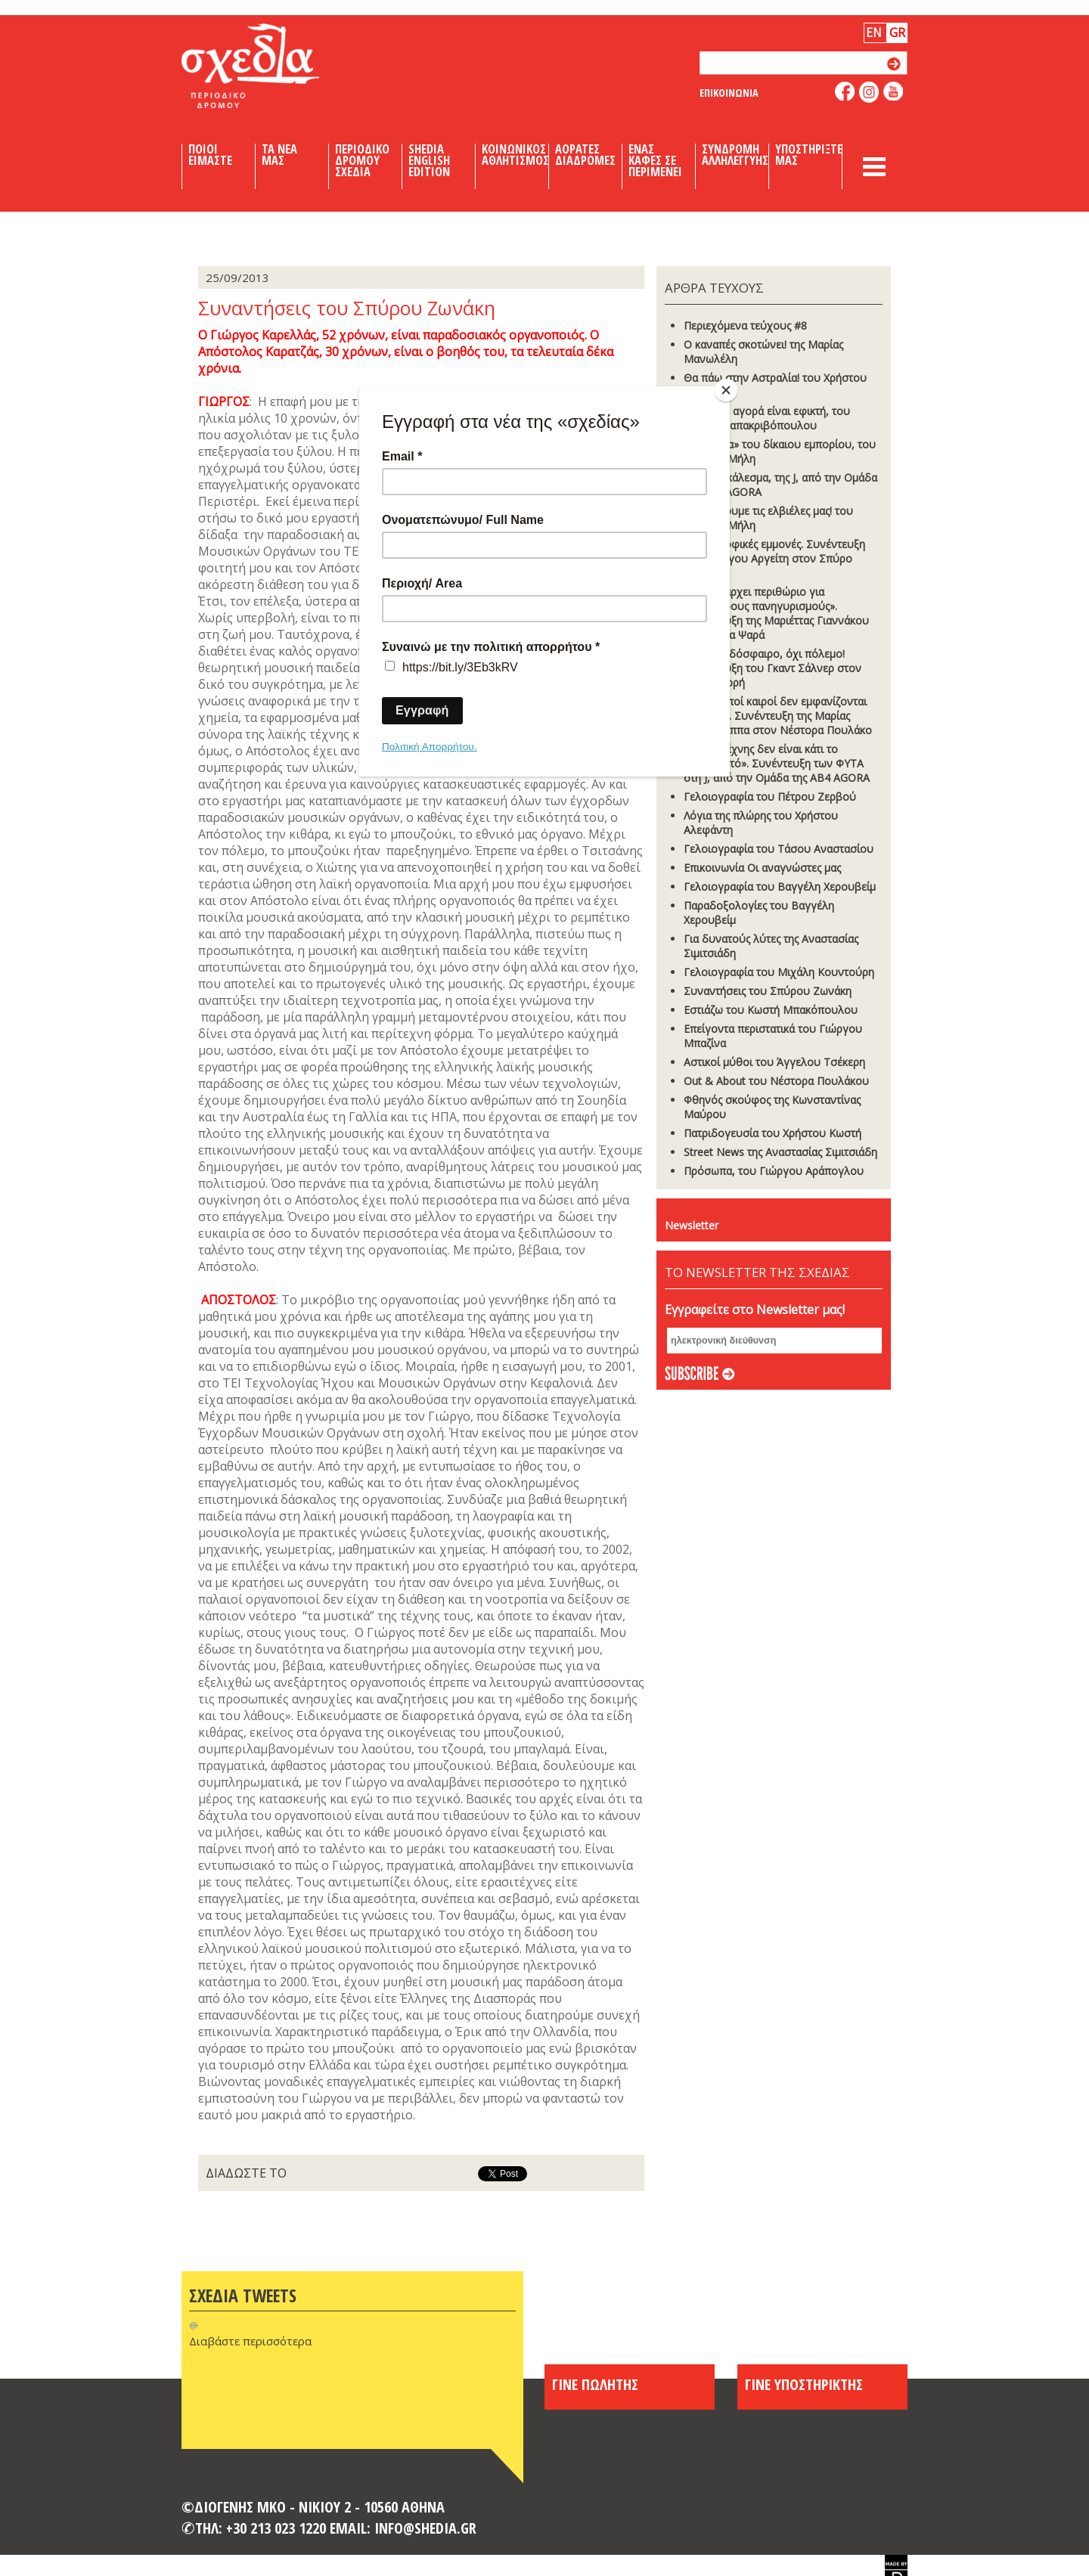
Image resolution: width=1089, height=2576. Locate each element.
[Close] (726, 390)
